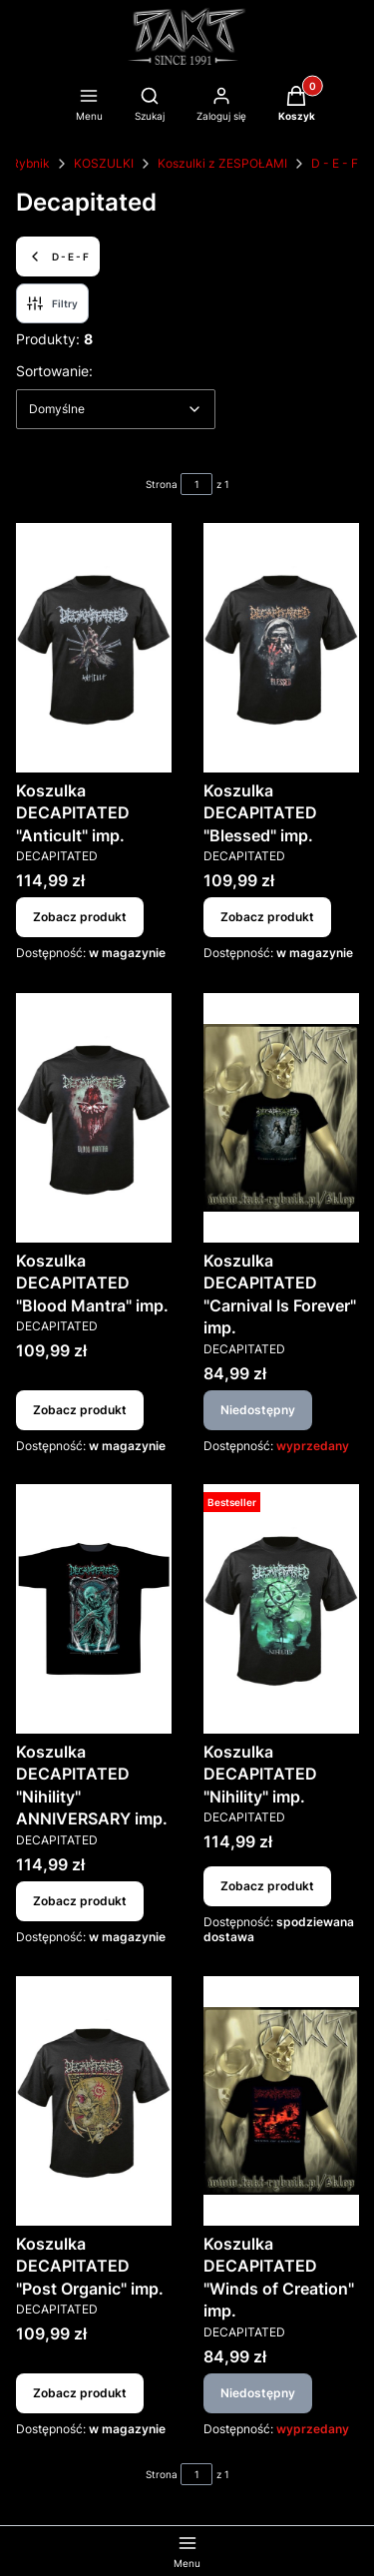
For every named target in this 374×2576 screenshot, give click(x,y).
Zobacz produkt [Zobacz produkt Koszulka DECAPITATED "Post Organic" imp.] (80, 2391)
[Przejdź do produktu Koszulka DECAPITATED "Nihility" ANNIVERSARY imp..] (94, 1609)
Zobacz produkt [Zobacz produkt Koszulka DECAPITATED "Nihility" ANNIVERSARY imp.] (80, 1900)
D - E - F (334, 163)
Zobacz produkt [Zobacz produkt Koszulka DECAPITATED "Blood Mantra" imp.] (80, 1408)
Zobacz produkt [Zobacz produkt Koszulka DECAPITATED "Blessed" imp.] (267, 917)
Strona (162, 484)
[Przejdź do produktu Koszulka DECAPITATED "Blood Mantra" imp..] (94, 1118)
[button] (296, 106)
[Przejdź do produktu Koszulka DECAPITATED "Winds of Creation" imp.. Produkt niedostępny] (281, 2101)
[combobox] (115, 409)
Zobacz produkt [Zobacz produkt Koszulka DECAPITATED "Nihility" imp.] (267, 1885)
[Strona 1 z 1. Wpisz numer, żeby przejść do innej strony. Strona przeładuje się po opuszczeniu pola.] (196, 484)
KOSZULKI (104, 163)
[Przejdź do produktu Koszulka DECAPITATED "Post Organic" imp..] (94, 2101)
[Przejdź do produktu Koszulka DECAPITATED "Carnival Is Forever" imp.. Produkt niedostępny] (281, 1118)
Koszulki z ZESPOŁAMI (222, 163)
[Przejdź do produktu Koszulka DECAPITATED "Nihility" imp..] (281, 1609)
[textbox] (115, 409)
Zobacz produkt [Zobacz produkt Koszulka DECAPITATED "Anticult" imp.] (80, 917)
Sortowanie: (54, 370)
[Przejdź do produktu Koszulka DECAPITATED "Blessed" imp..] (281, 648)
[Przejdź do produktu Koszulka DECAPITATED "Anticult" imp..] (94, 648)
